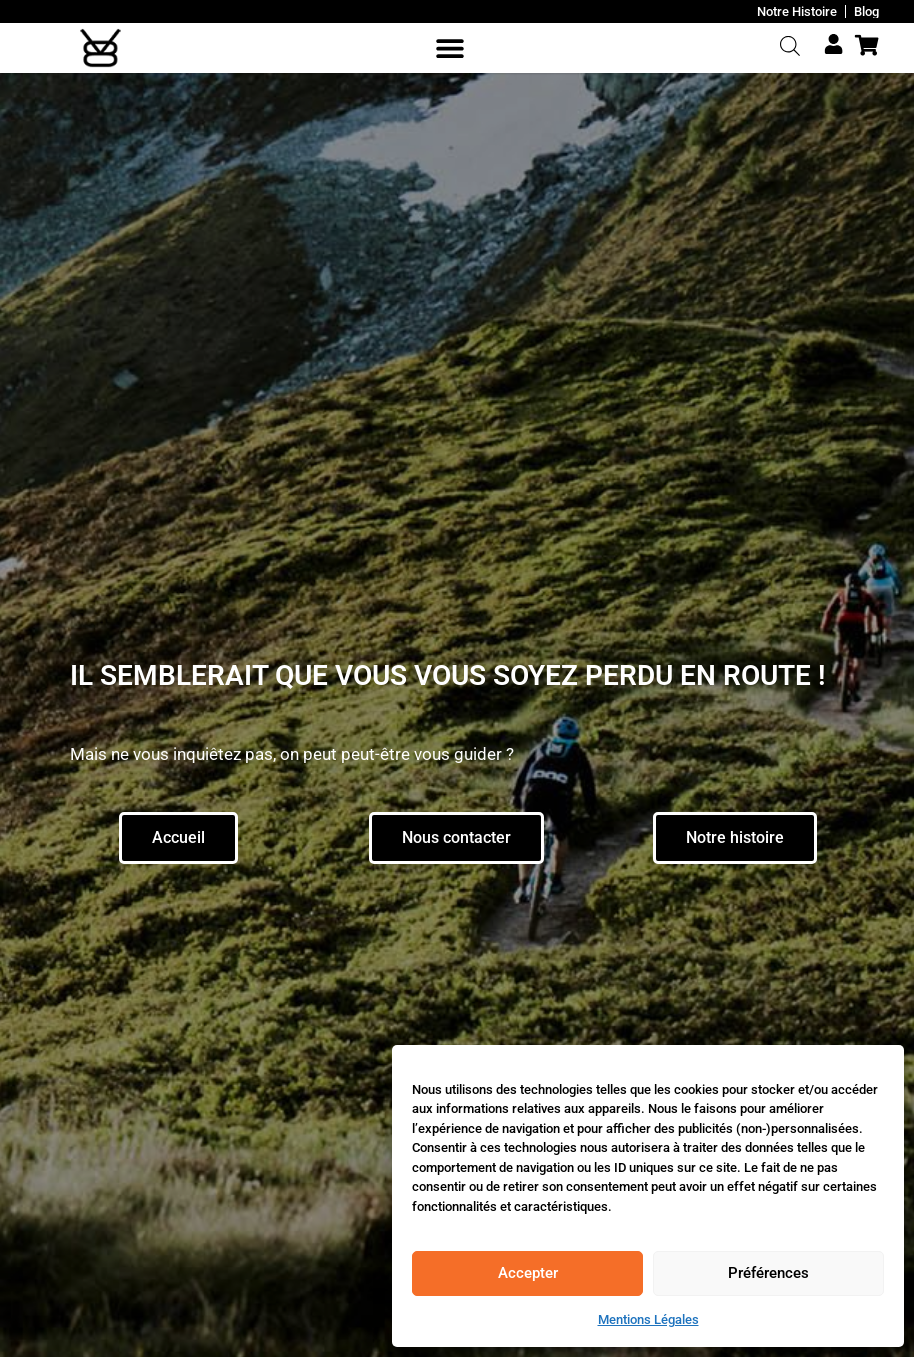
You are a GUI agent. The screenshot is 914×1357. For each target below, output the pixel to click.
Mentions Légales (648, 1319)
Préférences (768, 1273)
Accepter (528, 1273)
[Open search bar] (789, 46)
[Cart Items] (872, 45)
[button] (449, 48)
